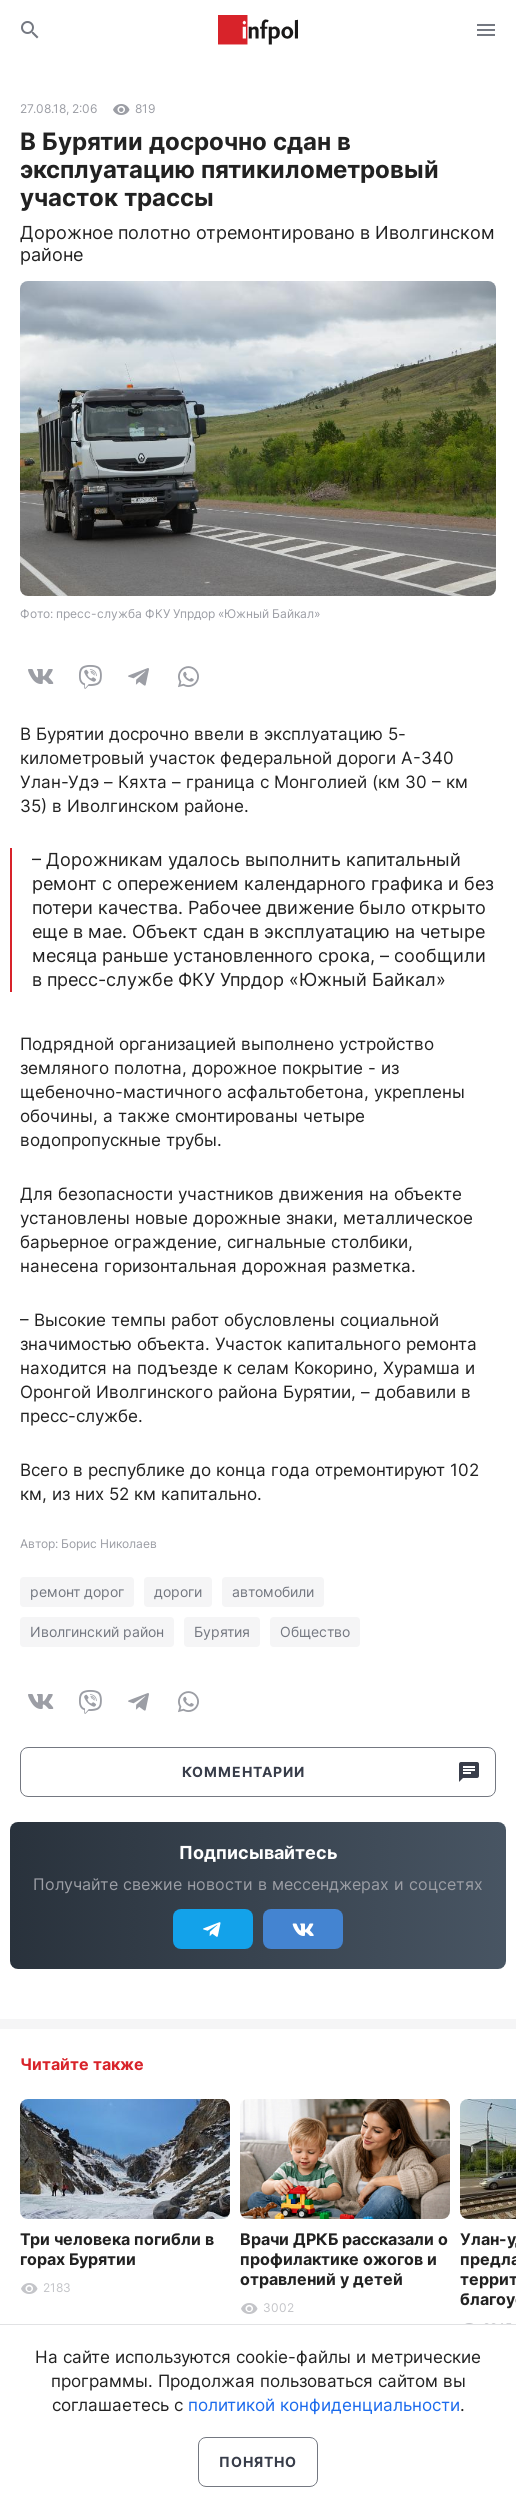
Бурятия (222, 1631)
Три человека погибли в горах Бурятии (117, 2249)
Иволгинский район (97, 1631)
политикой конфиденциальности (324, 2405)
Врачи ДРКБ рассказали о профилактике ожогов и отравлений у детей (344, 2259)
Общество (315, 1631)
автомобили (273, 1591)
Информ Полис (258, 30)
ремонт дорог (77, 1591)
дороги (178, 1591)
